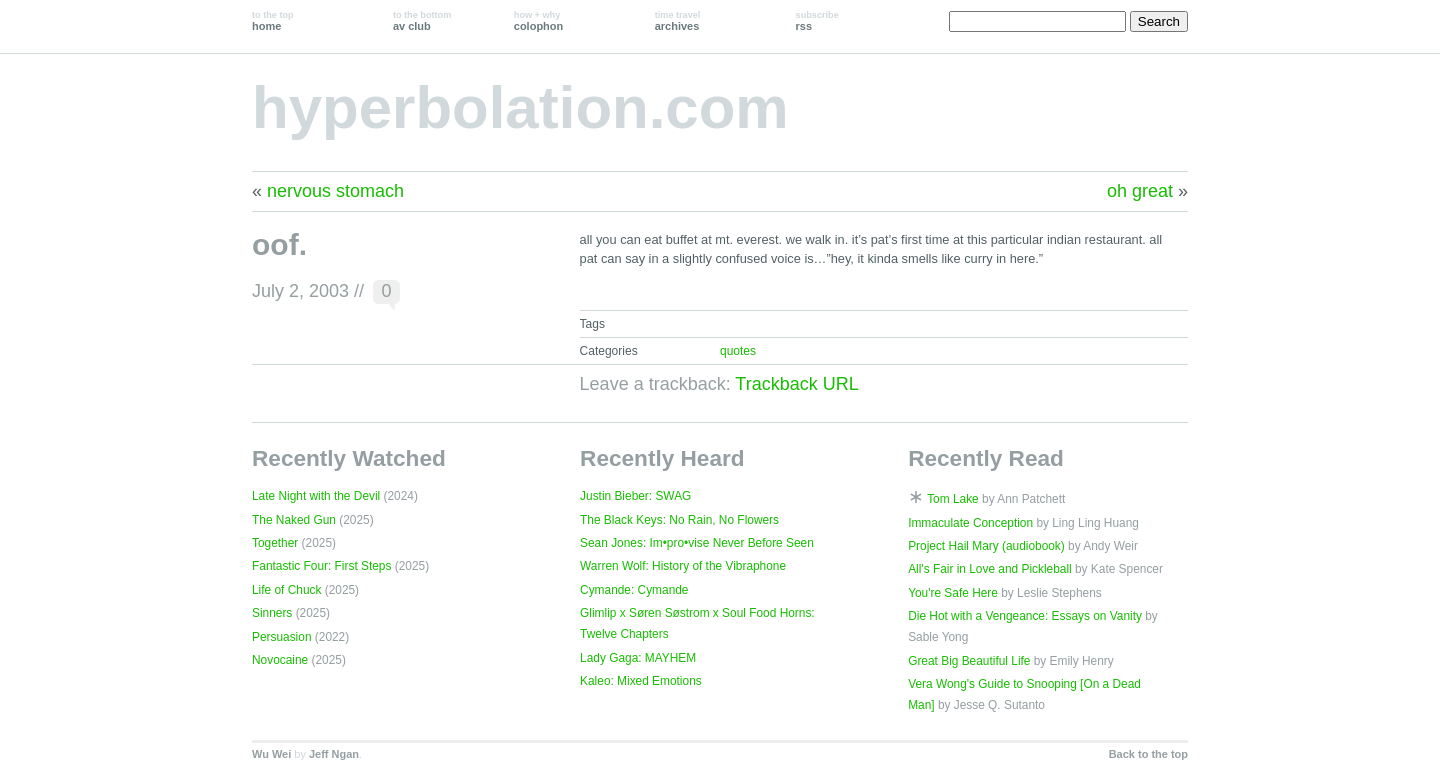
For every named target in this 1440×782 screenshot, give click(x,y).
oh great (1140, 191)
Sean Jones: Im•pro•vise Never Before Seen (697, 543)
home (273, 21)
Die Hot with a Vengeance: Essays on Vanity (1025, 616)
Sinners (272, 613)
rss (817, 21)
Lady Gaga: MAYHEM (638, 658)
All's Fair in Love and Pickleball (990, 569)
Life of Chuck (286, 590)
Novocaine (280, 660)
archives (678, 21)
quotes (738, 351)
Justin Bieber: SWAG (635, 496)
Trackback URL (796, 384)
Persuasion (282, 637)
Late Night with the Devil (316, 496)
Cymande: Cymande (634, 590)
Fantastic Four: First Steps (321, 566)
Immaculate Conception (970, 523)
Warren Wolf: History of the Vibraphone (683, 566)
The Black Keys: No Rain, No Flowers (679, 520)
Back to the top (1148, 754)
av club (422, 21)
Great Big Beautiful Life (969, 661)
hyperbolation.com (520, 107)
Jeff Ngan (334, 754)
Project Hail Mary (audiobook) (986, 546)
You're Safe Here (953, 593)
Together (275, 543)
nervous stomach (335, 191)
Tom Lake (953, 499)
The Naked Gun (294, 520)
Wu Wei (271, 754)
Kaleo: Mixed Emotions (641, 681)
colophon (538, 21)
